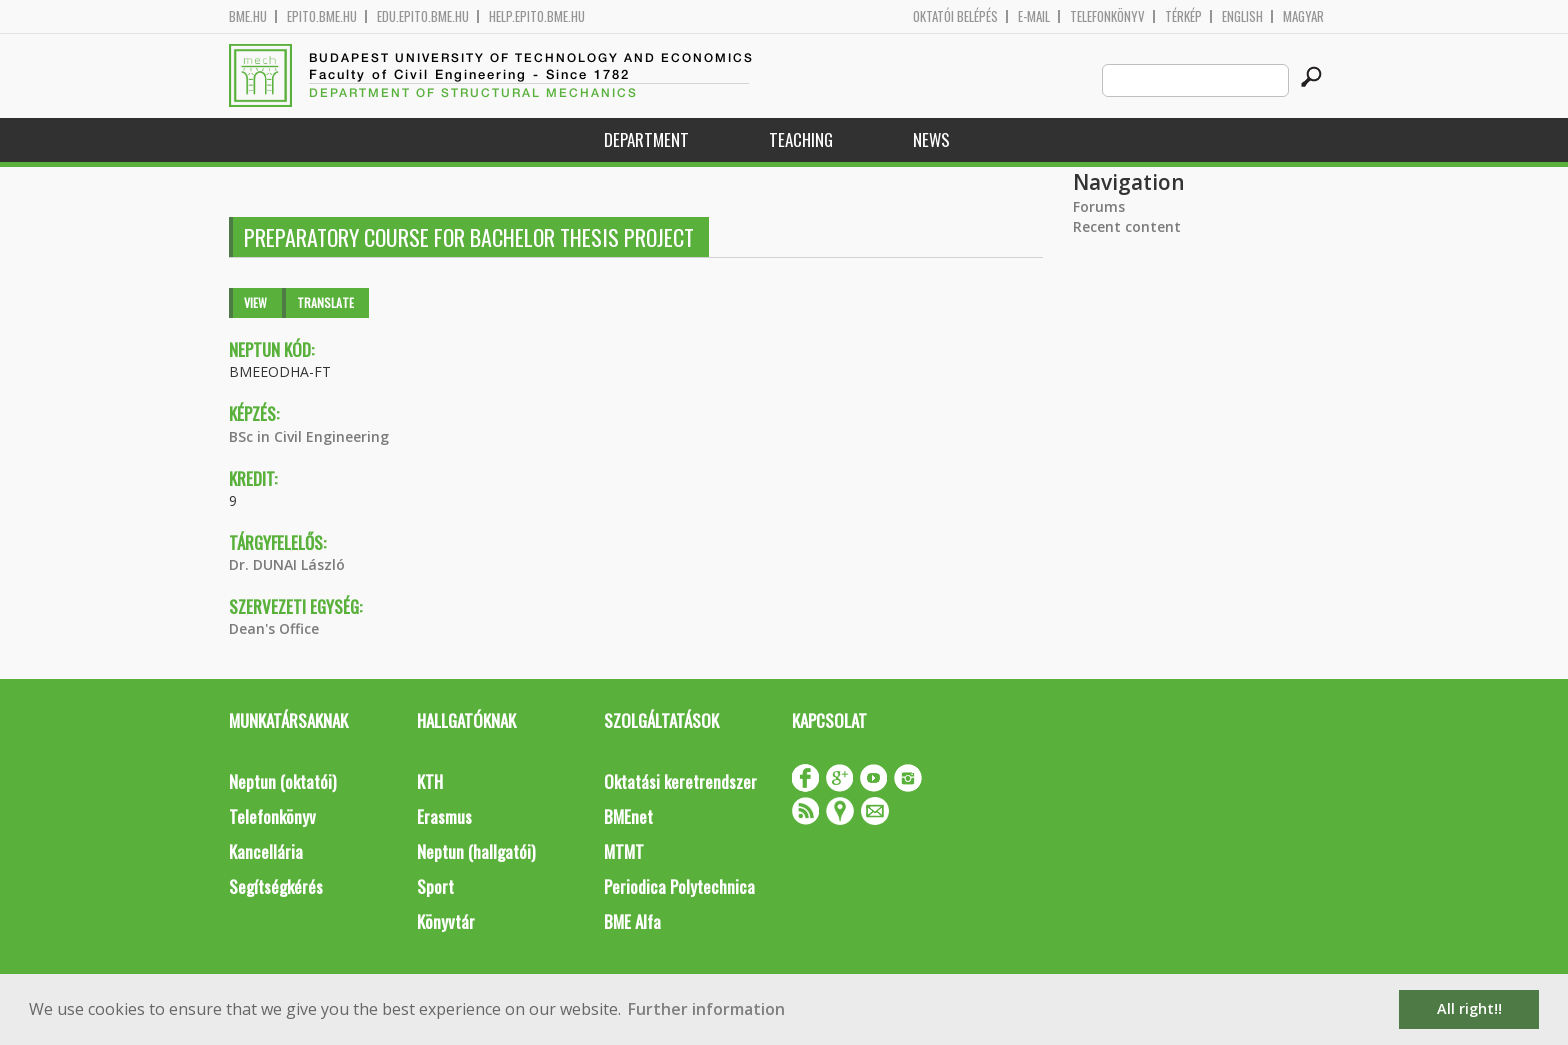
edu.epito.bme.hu (423, 16)
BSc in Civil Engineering (309, 436)
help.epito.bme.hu (537, 16)
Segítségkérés (276, 886)
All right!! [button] (1469, 1008)
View (255, 302)
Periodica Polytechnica (679, 886)
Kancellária (266, 851)
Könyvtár (446, 921)
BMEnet (628, 816)
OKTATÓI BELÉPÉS (955, 16)
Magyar (1303, 16)
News (931, 139)
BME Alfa (632, 921)
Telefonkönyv (1107, 16)
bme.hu (248, 16)
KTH (430, 781)
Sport (435, 886)
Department (646, 139)
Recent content (1127, 226)
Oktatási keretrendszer (680, 781)
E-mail (1034, 16)
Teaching (801, 139)
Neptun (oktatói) (282, 781)
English (1242, 16)
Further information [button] (706, 1009)
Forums (1099, 206)
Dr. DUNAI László (287, 564)
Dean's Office (274, 628)
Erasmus (444, 816)
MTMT (624, 851)
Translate (325, 302)
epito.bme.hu (322, 16)
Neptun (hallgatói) (476, 851)
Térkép (1183, 16)
